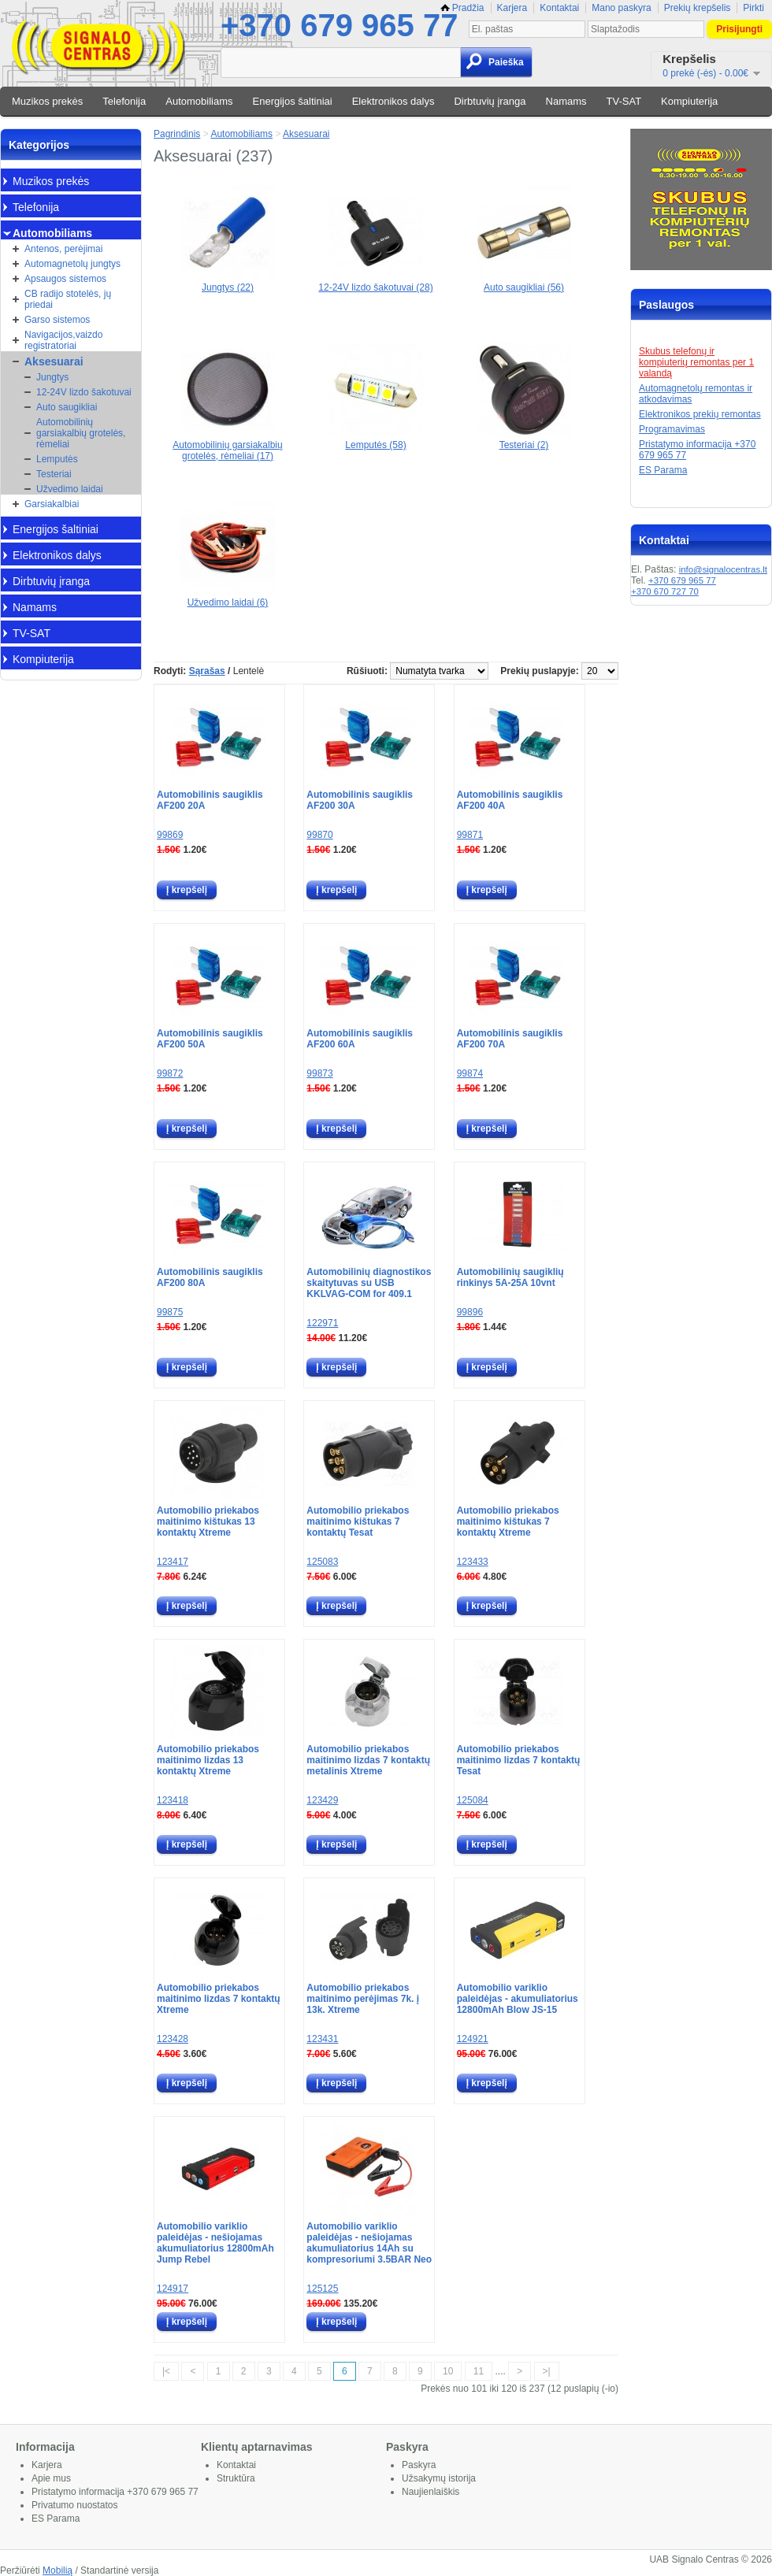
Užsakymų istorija (439, 2478)
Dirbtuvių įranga (489, 101)
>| (547, 2371)
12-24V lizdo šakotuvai (84, 392)
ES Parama (663, 470)
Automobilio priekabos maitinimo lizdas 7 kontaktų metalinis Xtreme (368, 1760)
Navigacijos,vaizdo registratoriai (63, 340)
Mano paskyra (621, 7)
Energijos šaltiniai (292, 101)
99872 (170, 1073)
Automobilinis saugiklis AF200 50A (210, 1039)
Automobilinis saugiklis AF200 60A (359, 1039)
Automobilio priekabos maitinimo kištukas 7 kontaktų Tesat (357, 1521)
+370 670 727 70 (665, 591)
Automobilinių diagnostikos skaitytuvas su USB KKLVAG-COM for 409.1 (368, 1282)
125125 (322, 2288)
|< (166, 2371)
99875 (170, 1312)
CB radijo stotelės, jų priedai (67, 299)
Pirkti (753, 7)
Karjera (512, 7)
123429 (322, 1800)
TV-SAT (624, 101)
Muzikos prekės (47, 101)
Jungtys (52, 377)
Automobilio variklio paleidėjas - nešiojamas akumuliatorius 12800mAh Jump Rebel (215, 2243)
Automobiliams (198, 101)
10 (448, 2371)
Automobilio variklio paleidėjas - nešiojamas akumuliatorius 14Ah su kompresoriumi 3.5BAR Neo (369, 2243)
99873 (319, 1073)
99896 (470, 1312)
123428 (172, 2038)
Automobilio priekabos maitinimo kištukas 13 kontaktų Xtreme (208, 1521)
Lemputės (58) (375, 439)
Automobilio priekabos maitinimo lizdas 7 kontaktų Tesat (519, 1760)
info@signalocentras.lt (723, 569)
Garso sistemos (57, 319)
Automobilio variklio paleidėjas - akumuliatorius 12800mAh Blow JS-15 (517, 1998)
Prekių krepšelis (697, 7)
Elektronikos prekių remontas (700, 414)
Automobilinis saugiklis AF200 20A (210, 800)
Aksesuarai (54, 361)
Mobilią (57, 2570)
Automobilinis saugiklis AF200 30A (359, 800)
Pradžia (462, 7)
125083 (322, 1561)
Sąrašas (207, 670)
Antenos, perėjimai (63, 248)
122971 (322, 1323)
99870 (319, 834)
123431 (322, 2038)
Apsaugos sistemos (65, 278)
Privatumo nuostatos (74, 2505)
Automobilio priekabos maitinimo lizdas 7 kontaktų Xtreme (218, 1998)
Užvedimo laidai (69, 489)
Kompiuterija (689, 101)
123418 (172, 1800)
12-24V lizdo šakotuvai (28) (375, 282)
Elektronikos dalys (393, 101)
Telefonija (124, 101)
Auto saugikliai (66, 407)
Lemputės (57, 459)
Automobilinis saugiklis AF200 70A (510, 1039)
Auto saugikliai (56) (524, 282)
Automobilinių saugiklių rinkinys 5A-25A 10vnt (510, 1277)
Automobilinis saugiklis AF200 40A (510, 800)
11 (478, 2371)
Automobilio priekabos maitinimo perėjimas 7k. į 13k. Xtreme (362, 1998)
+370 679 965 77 (339, 25)
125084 (472, 1800)
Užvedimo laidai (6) (227, 597)
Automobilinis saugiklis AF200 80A (210, 1277)
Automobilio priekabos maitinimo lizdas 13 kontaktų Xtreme (208, 1760)
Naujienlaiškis (430, 2491)
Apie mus (51, 2478)
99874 (470, 1073)
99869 (170, 834)
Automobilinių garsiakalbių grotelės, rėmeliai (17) (227, 444)
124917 (172, 2288)
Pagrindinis (177, 133)
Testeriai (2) (524, 439)
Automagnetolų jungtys (72, 263)
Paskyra (419, 2464)
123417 (172, 1561)
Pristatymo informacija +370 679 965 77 (115, 2491)
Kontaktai (559, 7)
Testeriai (54, 474)
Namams (566, 101)
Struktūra (236, 2478)
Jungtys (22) (227, 282)
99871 (470, 834)
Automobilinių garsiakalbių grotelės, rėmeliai (80, 433)
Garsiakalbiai (51, 504)
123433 (472, 1561)
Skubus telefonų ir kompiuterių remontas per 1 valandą (696, 362)
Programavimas (672, 429)
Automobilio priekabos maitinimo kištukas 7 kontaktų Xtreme (508, 1521)
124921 (472, 2038)
